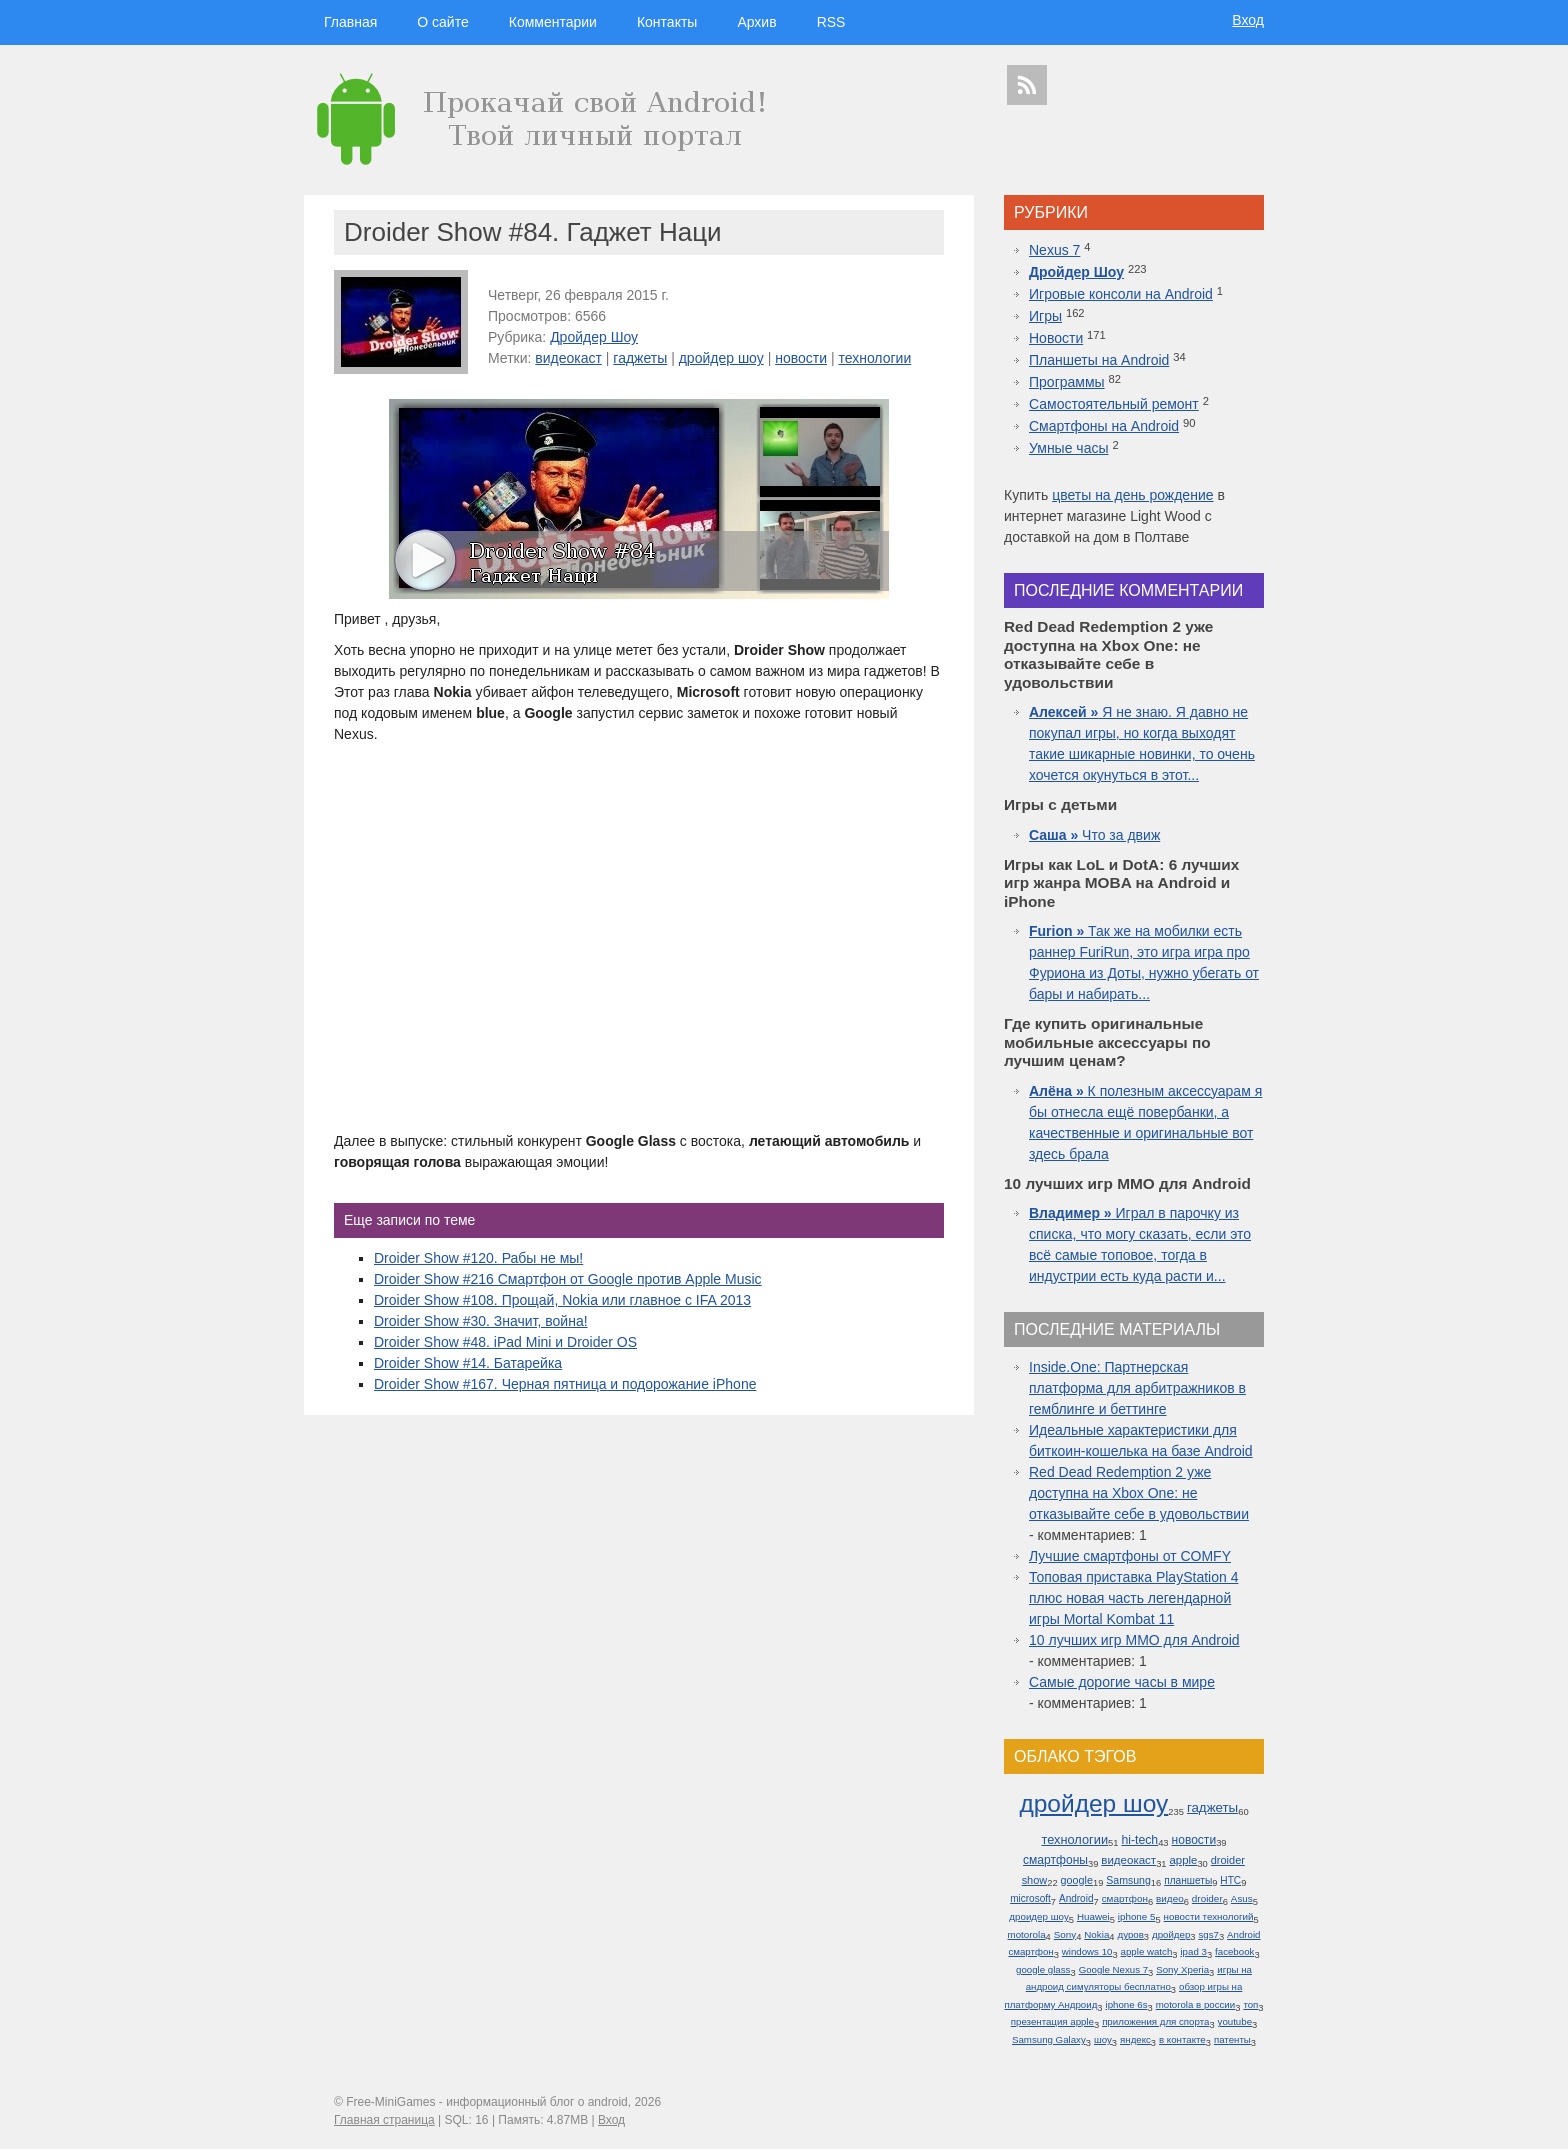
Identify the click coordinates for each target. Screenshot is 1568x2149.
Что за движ (1094, 835)
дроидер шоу (1039, 1916)
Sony (1065, 1934)
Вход (1248, 20)
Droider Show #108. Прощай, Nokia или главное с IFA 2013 (562, 1300)
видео (1170, 1898)
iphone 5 (1137, 1916)
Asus (1242, 1898)
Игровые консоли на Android (1121, 294)
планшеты (1188, 1880)
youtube (1235, 2021)
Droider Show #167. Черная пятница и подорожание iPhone (565, 1384)
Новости (1056, 338)
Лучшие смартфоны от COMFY (1130, 1556)
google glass (1043, 1969)
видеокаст (568, 358)
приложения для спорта (1155, 2021)
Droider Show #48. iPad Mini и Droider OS (505, 1342)
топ (1250, 2004)
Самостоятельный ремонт (1114, 404)
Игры (1045, 316)
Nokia (1096, 1934)
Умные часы (1069, 448)
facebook (1234, 1951)
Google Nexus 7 (1113, 1969)
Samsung (1128, 1880)
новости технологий (1209, 1916)
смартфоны (1055, 1860)
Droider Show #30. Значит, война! (481, 1321)
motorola (1026, 1934)
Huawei (1093, 1916)
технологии (874, 358)
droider (1207, 1898)
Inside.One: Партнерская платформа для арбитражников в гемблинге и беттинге (1137, 1388)
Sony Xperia (1182, 1969)
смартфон (1125, 1898)
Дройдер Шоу (594, 337)
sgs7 (1208, 1934)
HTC (1230, 1880)
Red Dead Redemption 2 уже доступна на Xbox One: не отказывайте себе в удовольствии (1139, 1493)
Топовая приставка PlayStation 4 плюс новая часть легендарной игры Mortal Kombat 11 (1133, 1598)
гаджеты (640, 358)
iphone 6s (1127, 2004)
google (1077, 1880)
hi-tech (1139, 1840)
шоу (1103, 2039)
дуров (1131, 1934)
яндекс (1135, 2039)
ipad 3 (1193, 1951)
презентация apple (1052, 2021)
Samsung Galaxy (1049, 2039)
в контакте (1182, 2039)
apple (1183, 1860)
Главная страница (384, 2120)
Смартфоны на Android (1104, 426)
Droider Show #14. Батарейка (468, 1363)
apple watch (1147, 1951)
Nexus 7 (1054, 250)
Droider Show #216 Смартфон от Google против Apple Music (568, 1279)
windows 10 (1087, 1951)
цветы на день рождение (1132, 495)
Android (1076, 1898)
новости (801, 358)
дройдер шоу (721, 358)
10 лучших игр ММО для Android (1134, 1640)
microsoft (1030, 1898)
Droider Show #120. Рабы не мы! (478, 1258)
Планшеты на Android (1099, 360)
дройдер (1171, 1934)
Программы (1067, 382)
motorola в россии (1196, 2004)
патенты (1232, 2039)
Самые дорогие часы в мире (1122, 1682)
